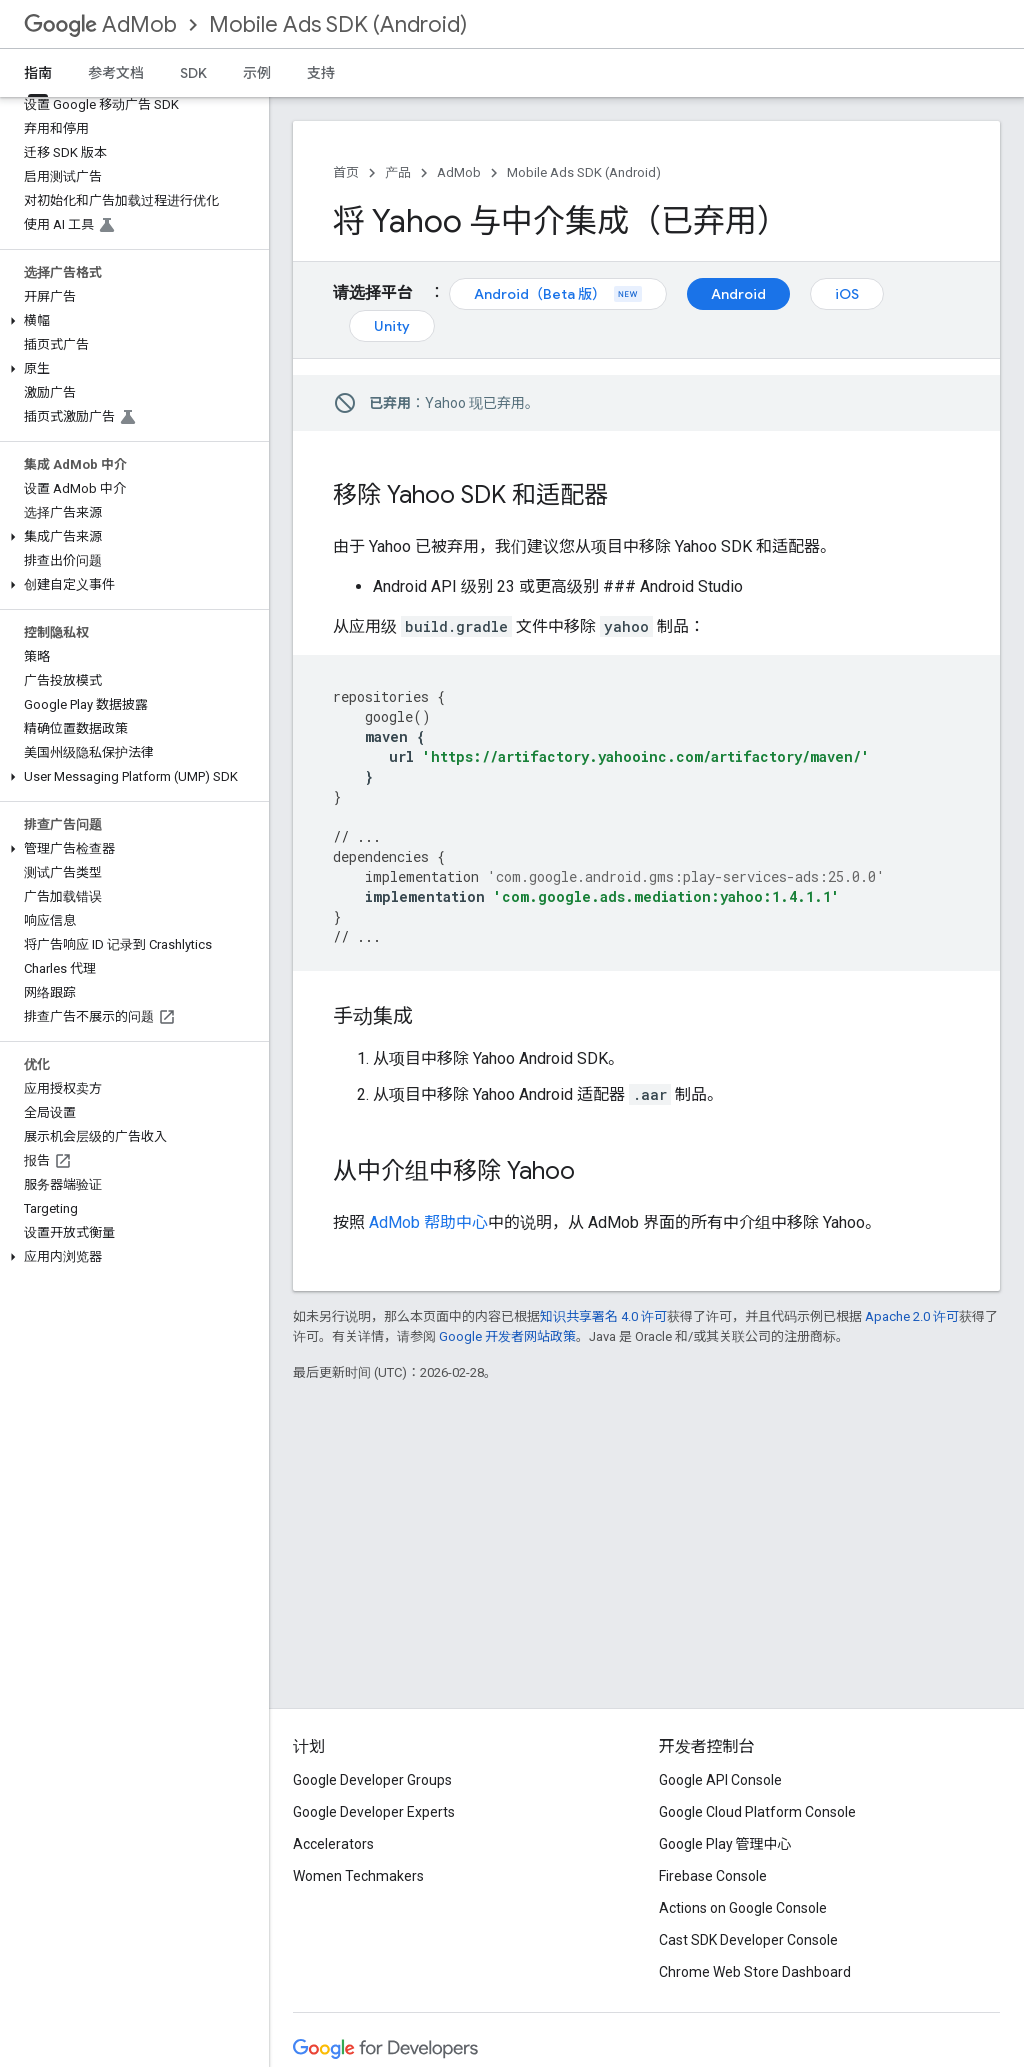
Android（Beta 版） (558, 294)
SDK (193, 73)
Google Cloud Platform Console (757, 1812)
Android (738, 294)
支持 (321, 73)
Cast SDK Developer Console (748, 1940)
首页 (346, 172)
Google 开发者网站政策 (507, 1336)
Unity (392, 326)
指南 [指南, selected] (38, 73)
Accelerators (333, 1844)
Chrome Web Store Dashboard (755, 1972)
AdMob (100, 24)
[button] (130, 321)
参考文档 (116, 73)
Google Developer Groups (372, 1780)
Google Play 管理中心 (725, 1844)
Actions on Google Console (743, 1908)
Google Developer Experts (374, 1812)
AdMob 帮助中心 (428, 1222)
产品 (398, 172)
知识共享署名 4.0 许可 (603, 1316)
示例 (257, 73)
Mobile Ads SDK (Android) (338, 24)
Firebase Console (713, 1876)
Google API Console (720, 1780)
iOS (847, 294)
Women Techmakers (358, 1876)
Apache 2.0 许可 (912, 1316)
